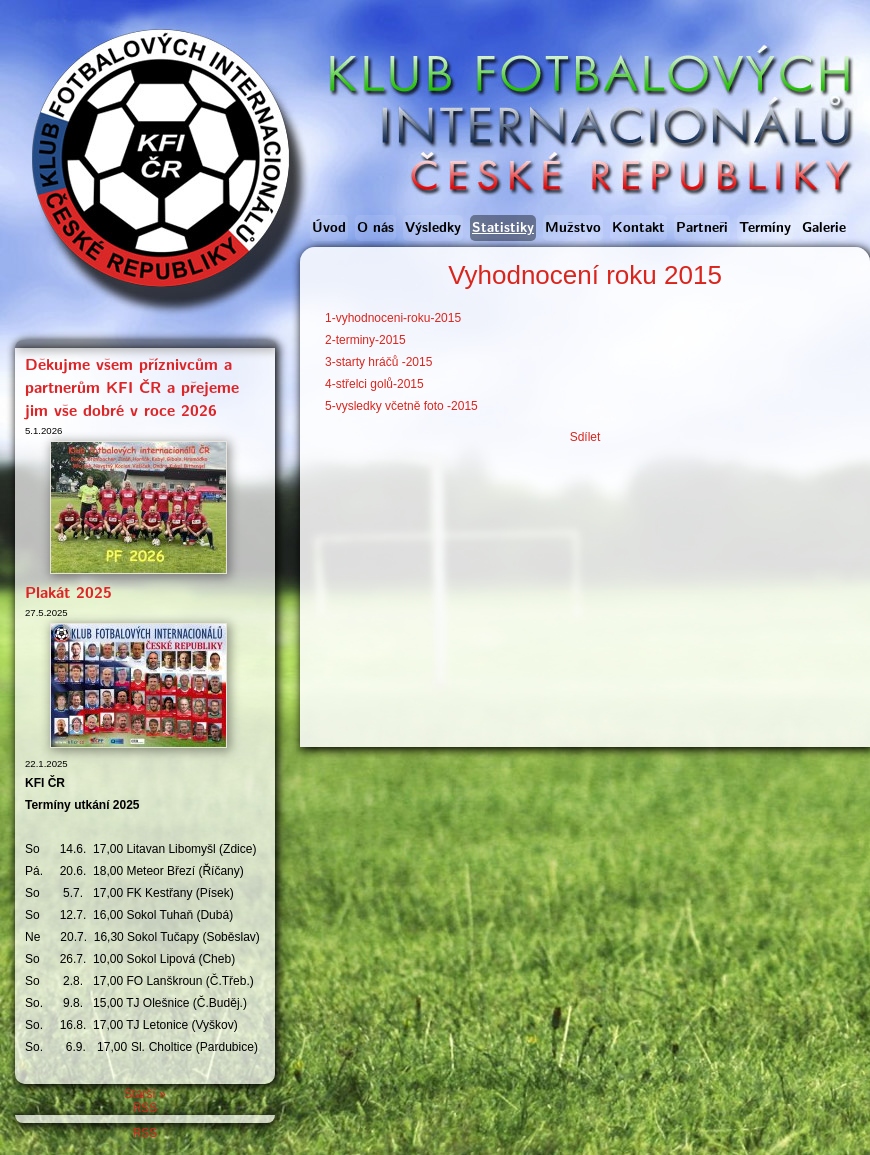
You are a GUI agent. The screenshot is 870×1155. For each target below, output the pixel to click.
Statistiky (503, 228)
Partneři (702, 228)
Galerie (824, 228)
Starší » (144, 1094)
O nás (375, 228)
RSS (145, 1108)
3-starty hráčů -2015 (378, 362)
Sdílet (585, 437)
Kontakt (638, 228)
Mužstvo (573, 228)
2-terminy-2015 (365, 340)
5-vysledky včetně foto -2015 (401, 406)
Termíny (765, 228)
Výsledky (433, 228)
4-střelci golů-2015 (374, 384)
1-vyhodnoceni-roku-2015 (393, 318)
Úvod (329, 228)
